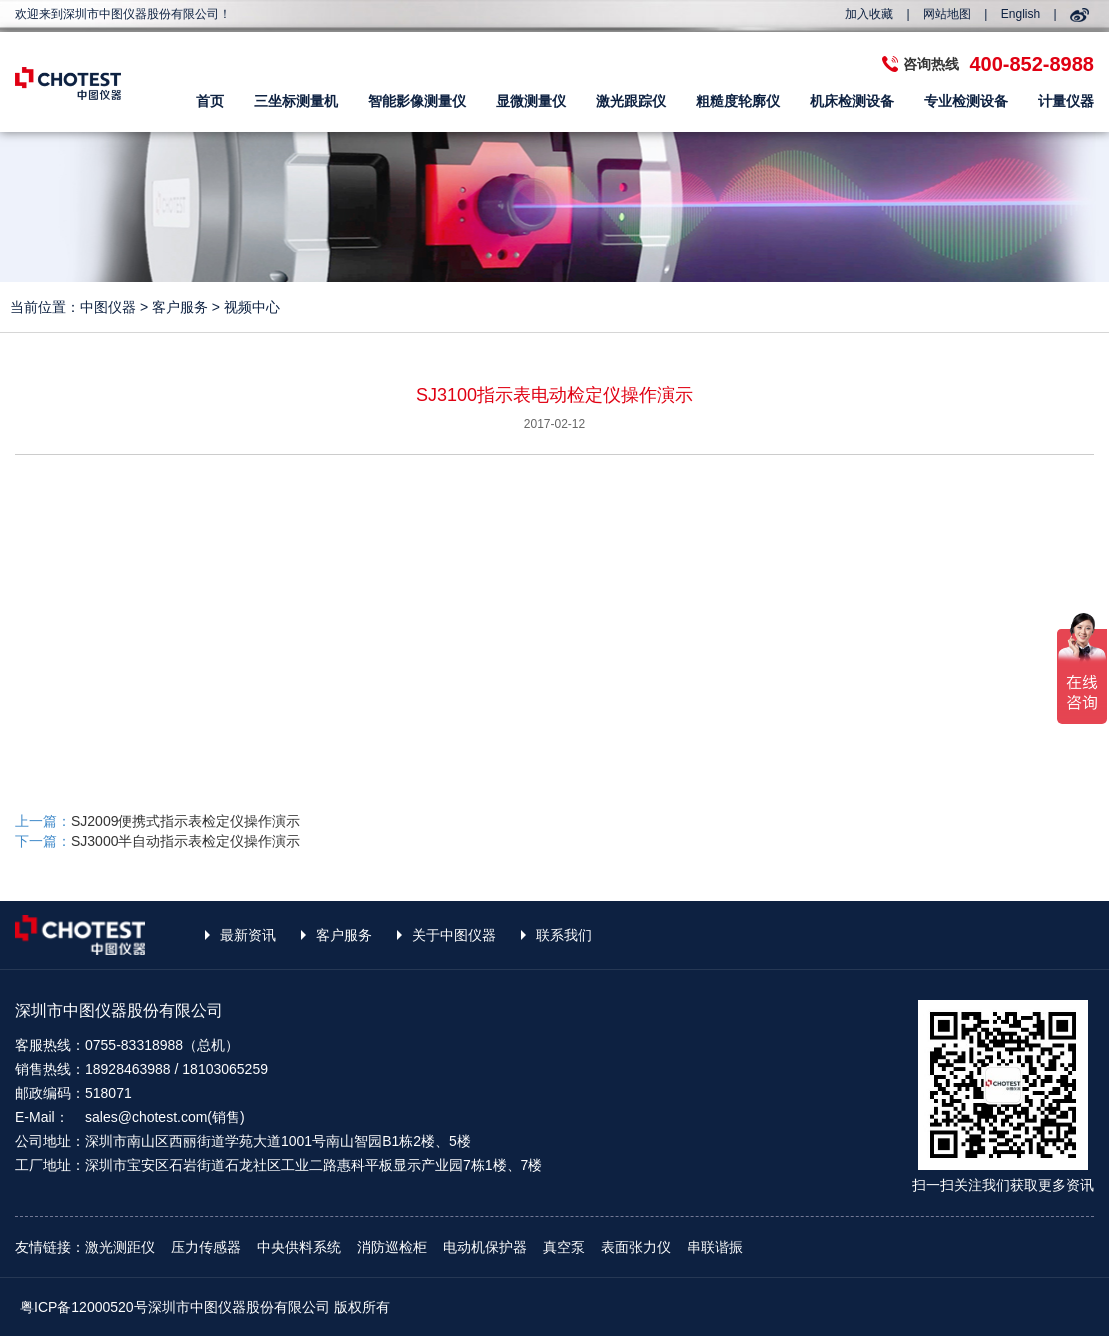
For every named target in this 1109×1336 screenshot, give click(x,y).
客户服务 (180, 307)
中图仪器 (108, 307)
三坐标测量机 (296, 101)
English (1020, 14)
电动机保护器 (485, 1247)
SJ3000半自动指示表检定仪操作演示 (185, 841)
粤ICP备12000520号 (84, 1307)
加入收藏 (869, 14)
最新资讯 (248, 935)
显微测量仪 (531, 101)
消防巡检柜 (392, 1247)
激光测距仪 (120, 1247)
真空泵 (564, 1247)
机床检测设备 (852, 101)
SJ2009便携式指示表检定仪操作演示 (185, 821)
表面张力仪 (636, 1247)
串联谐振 (715, 1247)
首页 (210, 101)
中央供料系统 (299, 1247)
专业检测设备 (966, 101)
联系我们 (564, 935)
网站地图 (947, 14)
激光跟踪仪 (631, 101)
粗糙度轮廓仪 (738, 101)
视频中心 (252, 307)
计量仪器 (1066, 101)
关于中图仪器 (454, 935)
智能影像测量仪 (417, 101)
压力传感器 (206, 1247)
